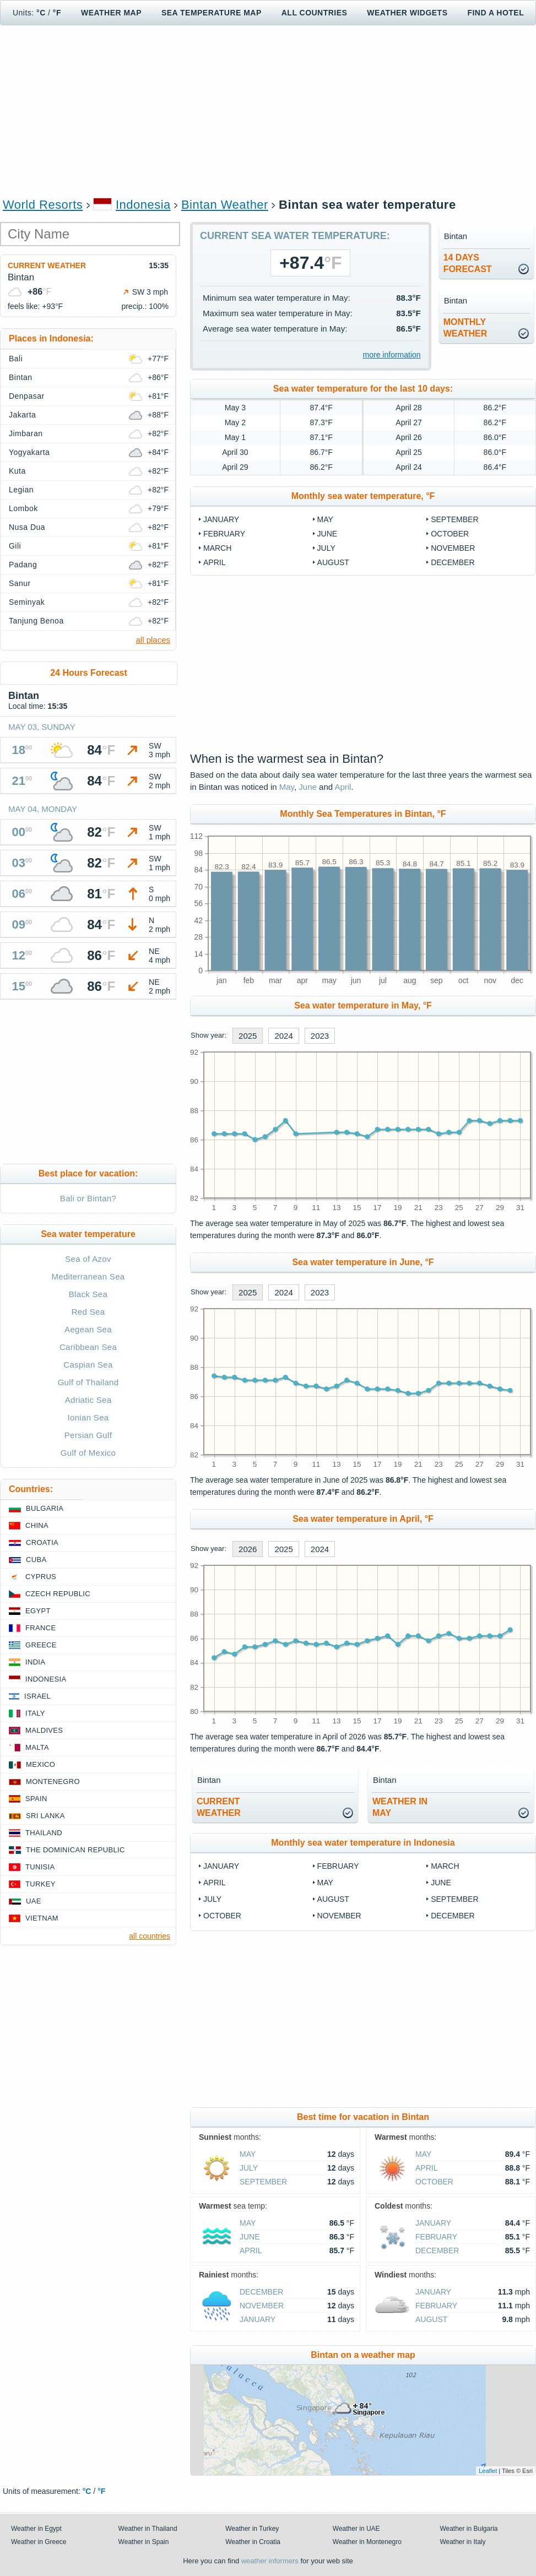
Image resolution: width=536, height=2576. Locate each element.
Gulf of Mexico (88, 1452)
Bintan (21, 377)
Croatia (42, 1542)
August (333, 562)
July (326, 548)
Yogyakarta (29, 452)
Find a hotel (495, 12)
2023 (320, 1035)
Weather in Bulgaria (468, 2528)
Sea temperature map (211, 12)
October (450, 533)
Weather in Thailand (147, 2528)
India (35, 1662)
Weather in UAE (356, 2528)
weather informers (270, 2561)
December (452, 562)
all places (153, 639)
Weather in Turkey (252, 2528)
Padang (23, 564)
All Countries (314, 12)
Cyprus (40, 1576)
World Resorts (43, 204)
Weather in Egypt (36, 2528)
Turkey (40, 1884)
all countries (149, 1936)
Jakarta (22, 414)
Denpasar (27, 396)
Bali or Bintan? (88, 1198)
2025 (248, 1035)
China (36, 1525)
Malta (37, 1747)
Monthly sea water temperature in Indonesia (362, 1842)
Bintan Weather (224, 204)
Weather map (111, 12)
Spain (36, 1798)
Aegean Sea (88, 1329)
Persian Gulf (88, 1435)
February (224, 533)
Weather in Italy (462, 2542)
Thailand (43, 1833)
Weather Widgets (407, 12)
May (325, 519)
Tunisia (40, 1867)
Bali (16, 358)
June (327, 533)
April (214, 562)
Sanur (20, 583)
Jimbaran (25, 433)
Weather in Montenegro (367, 2542)
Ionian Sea (88, 1417)
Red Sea (88, 1311)
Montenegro (53, 1781)
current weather (219, 1807)
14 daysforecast (467, 263)
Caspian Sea (87, 1364)
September (454, 519)
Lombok (23, 508)
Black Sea (88, 1294)
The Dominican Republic (75, 1850)
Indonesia (143, 204)
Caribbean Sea (88, 1347)
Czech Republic (57, 1594)
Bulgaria (44, 1508)
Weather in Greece (39, 2542)
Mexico (40, 1764)
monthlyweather (465, 327)
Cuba (36, 1559)
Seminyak (27, 602)
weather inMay (399, 1807)
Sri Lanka (45, 1816)
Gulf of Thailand (88, 1382)
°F (57, 12)
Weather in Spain (143, 2542)
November (453, 548)
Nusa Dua (27, 527)
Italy (35, 1713)
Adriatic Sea (88, 1399)
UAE (33, 1901)
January (221, 519)
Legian (21, 489)
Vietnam (41, 1918)
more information (392, 354)
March (217, 548)
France (40, 1628)
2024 (283, 1035)
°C (41, 12)
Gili (15, 545)
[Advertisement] (268, 111)
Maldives (44, 1730)
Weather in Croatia (252, 2542)
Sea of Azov (88, 1258)
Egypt (38, 1611)
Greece (41, 1645)
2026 (248, 1549)
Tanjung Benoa (36, 620)
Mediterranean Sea (87, 1276)
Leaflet (488, 2470)
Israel (37, 1696)
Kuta (17, 471)
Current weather (47, 265)
